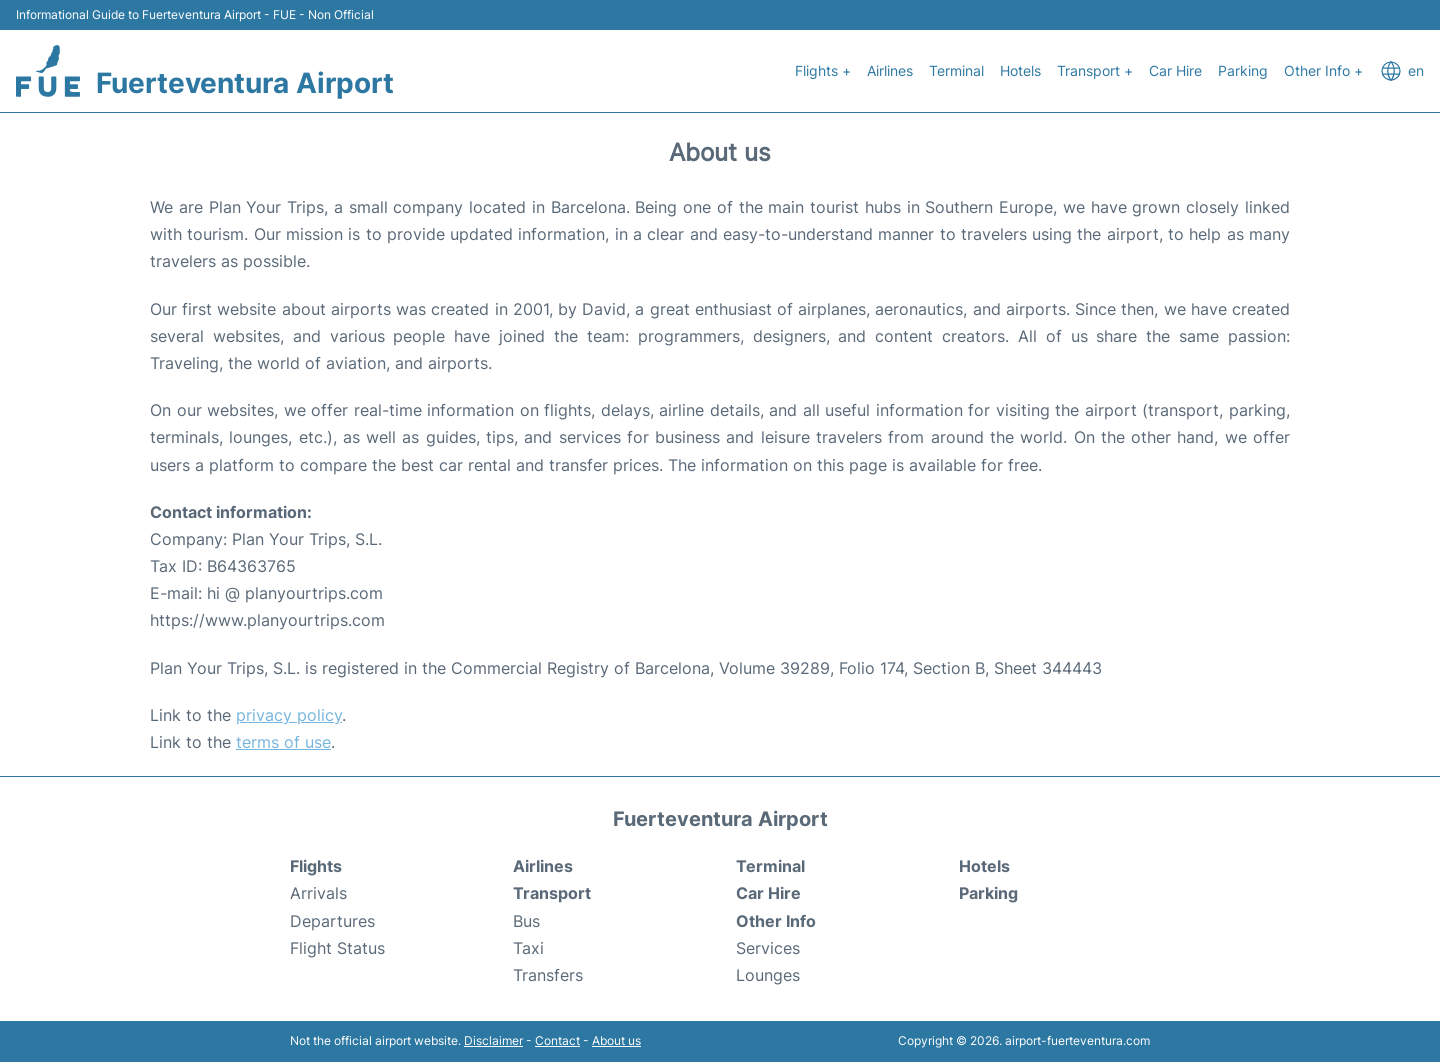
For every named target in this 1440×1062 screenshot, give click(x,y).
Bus (526, 921)
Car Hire (1175, 70)
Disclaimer (493, 1040)
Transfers (548, 975)
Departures (332, 921)
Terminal (956, 70)
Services (768, 948)
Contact (557, 1040)
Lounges (768, 975)
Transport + (1095, 70)
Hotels (1020, 70)
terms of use (283, 742)
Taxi (528, 948)
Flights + (823, 70)
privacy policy (289, 715)
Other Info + (1323, 70)
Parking (1243, 70)
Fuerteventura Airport (245, 83)
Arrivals (318, 893)
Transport (552, 893)
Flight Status (337, 948)
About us (616, 1040)
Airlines (890, 70)
